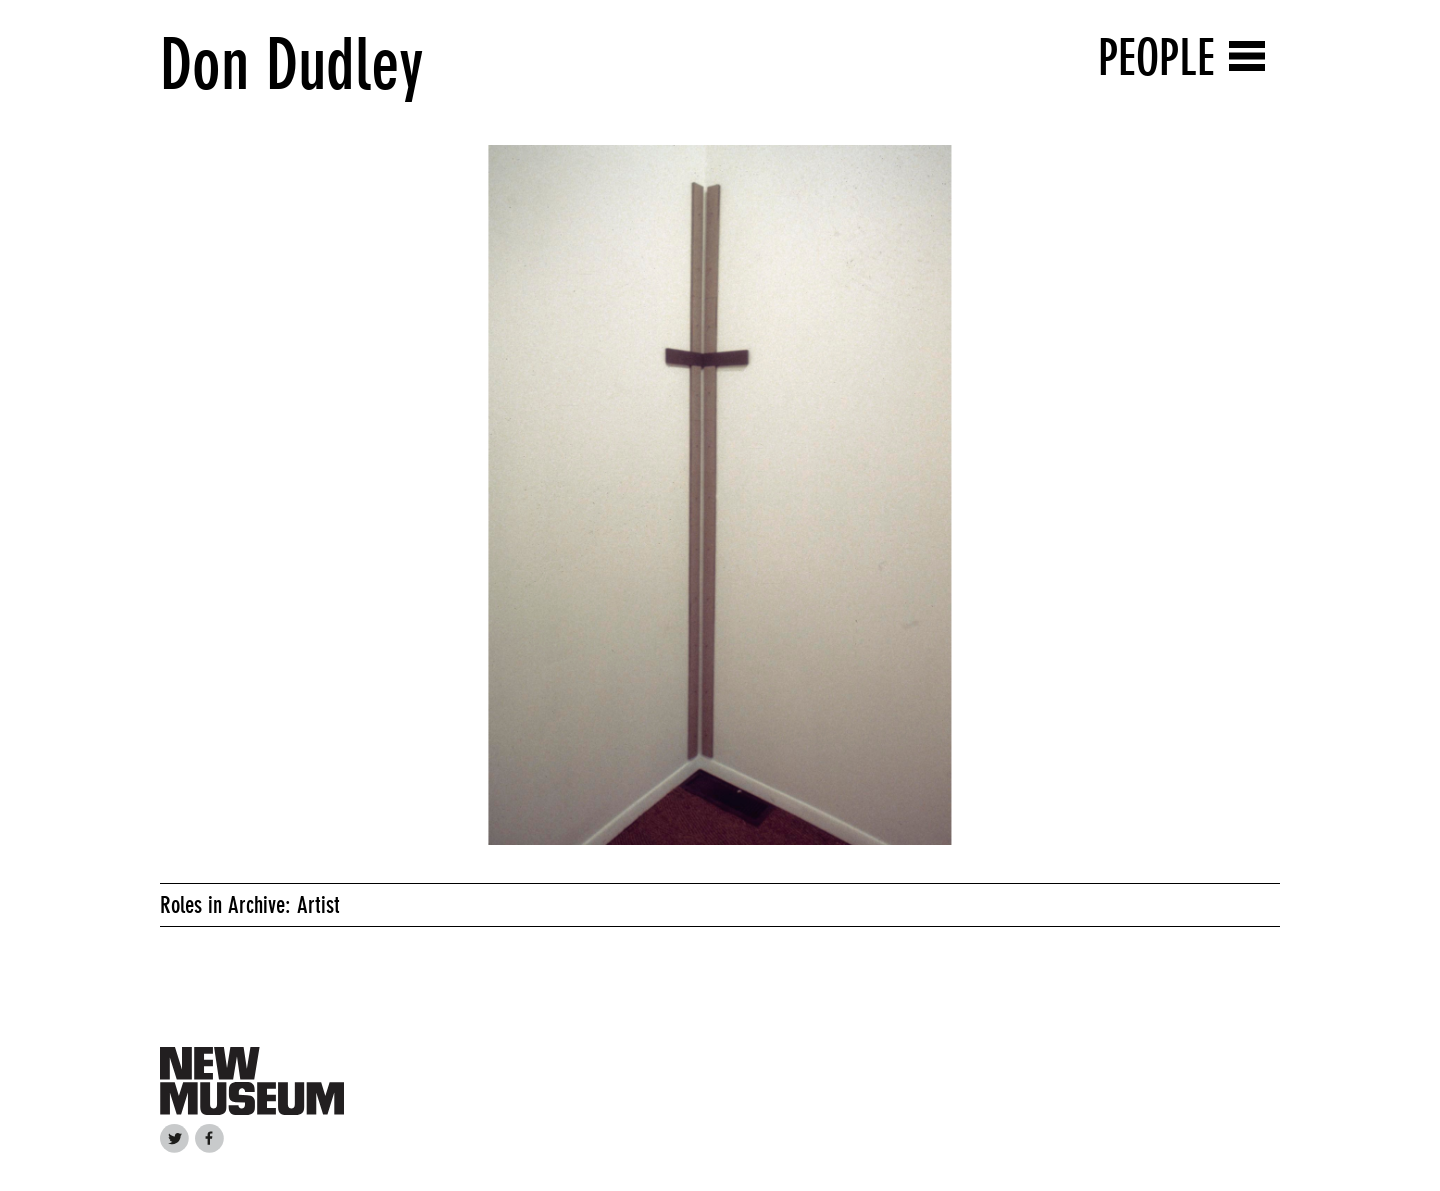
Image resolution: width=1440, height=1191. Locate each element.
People (1156, 57)
